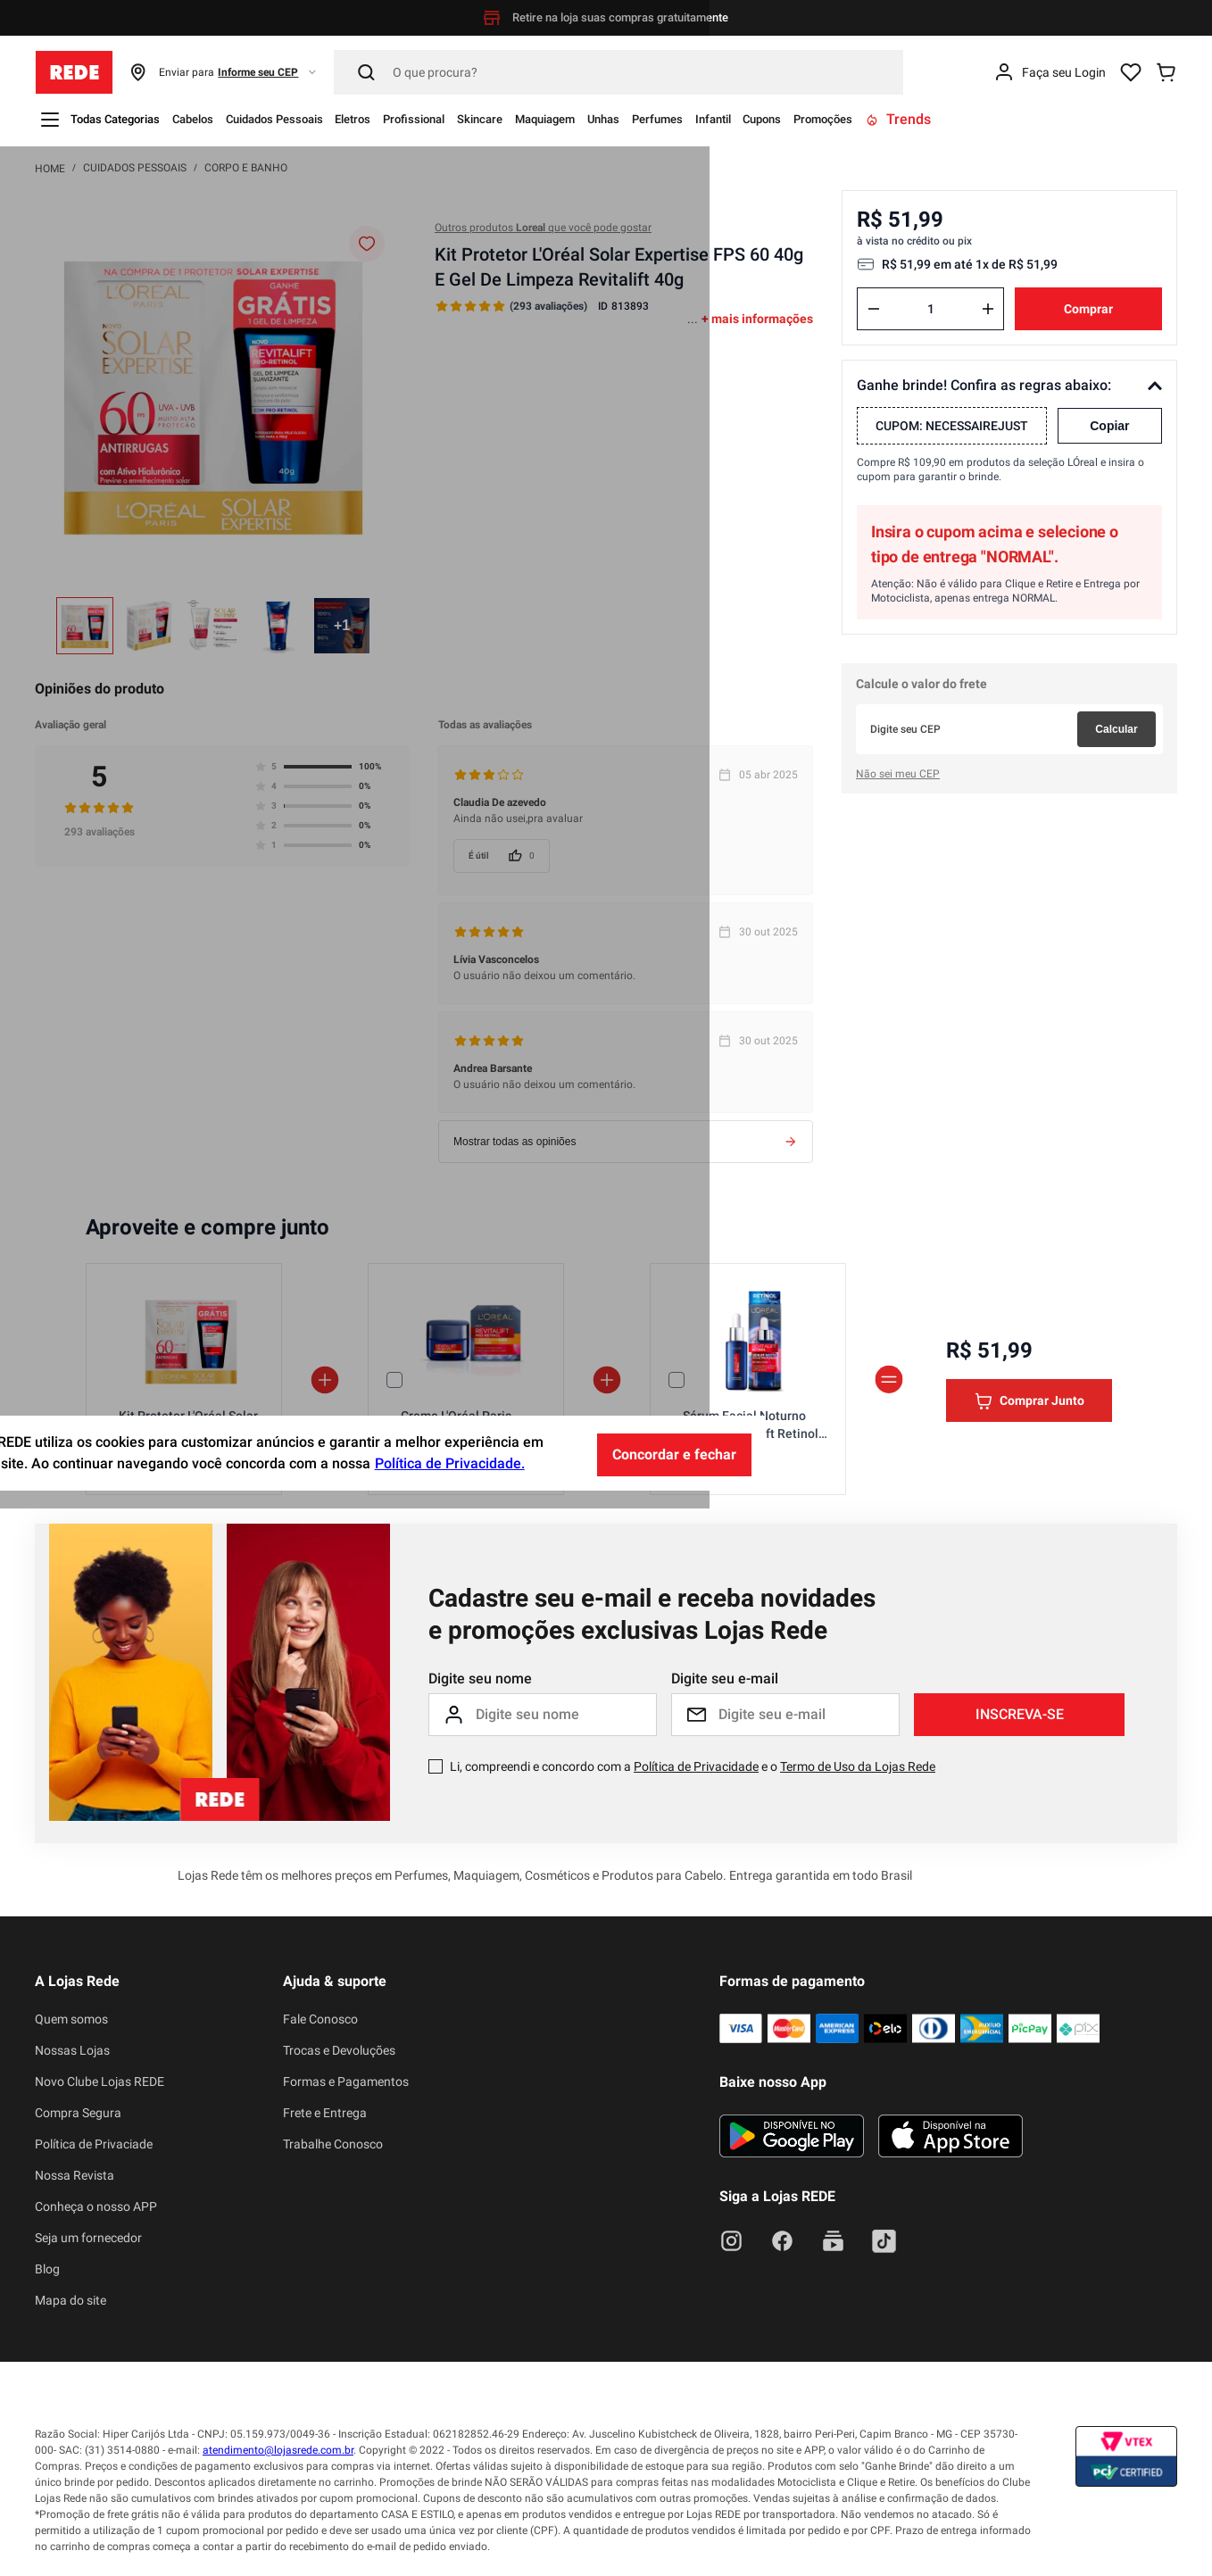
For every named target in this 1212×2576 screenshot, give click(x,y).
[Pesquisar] (618, 72)
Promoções (1041, 119)
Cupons (963, 119)
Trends (1129, 119)
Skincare (596, 119)
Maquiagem (680, 119)
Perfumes (826, 119)
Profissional (512, 119)
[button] (224, 72)
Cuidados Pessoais (333, 119)
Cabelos (228, 119)
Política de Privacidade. (701, 2532)
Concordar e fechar (925, 2522)
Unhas (756, 119)
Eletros (433, 119)
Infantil (898, 119)
